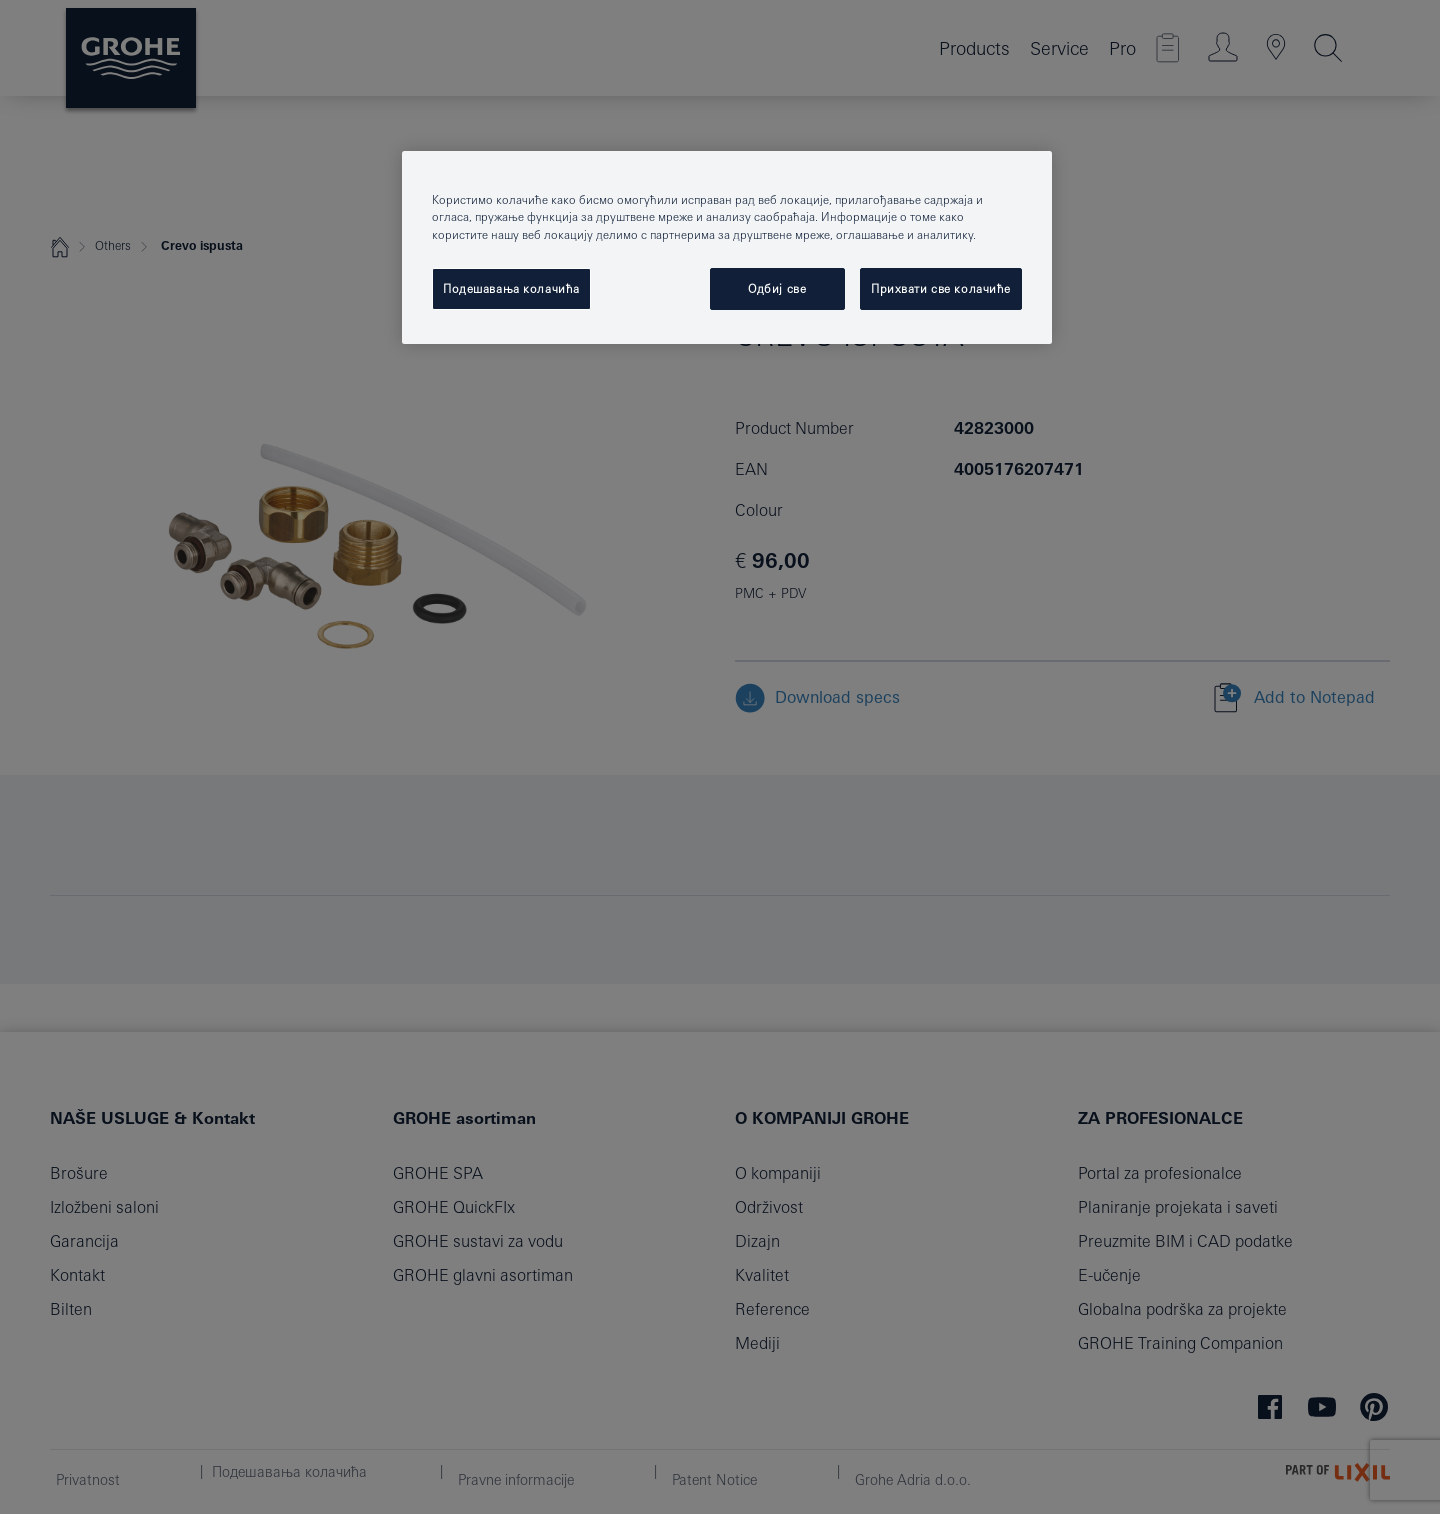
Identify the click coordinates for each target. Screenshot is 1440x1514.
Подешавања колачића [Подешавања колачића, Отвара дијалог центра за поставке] (511, 288)
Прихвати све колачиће (941, 288)
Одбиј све (777, 288)
